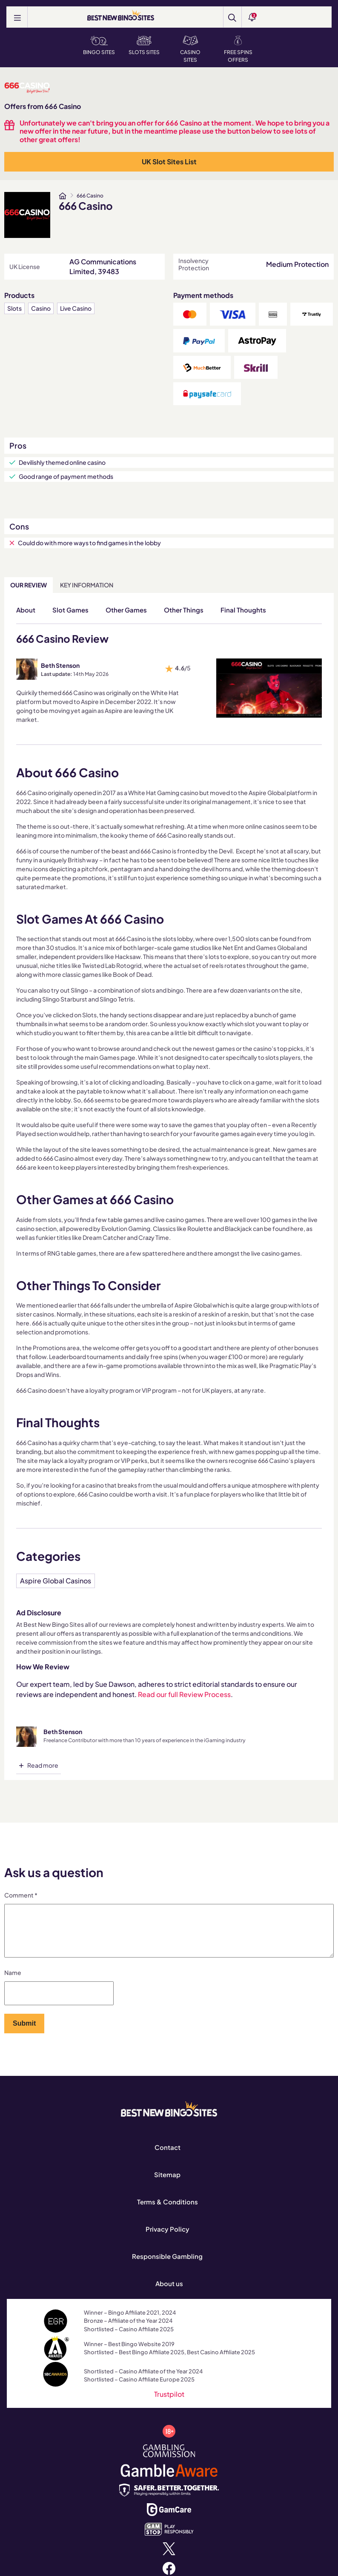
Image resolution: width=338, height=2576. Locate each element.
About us (169, 2294)
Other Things (183, 610)
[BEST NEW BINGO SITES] (120, 15)
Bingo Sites (99, 45)
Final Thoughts (243, 610)
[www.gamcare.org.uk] (169, 2518)
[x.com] (169, 2557)
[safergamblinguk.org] (169, 2499)
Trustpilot (169, 2404)
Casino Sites (190, 49)
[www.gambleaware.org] (169, 2479)
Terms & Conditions (167, 2212)
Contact (167, 2157)
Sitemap (167, 2185)
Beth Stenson (60, 665)
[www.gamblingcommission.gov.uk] (169, 2460)
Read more (42, 1765)
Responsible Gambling (167, 2266)
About (25, 610)
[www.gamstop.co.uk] (169, 2538)
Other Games (126, 610)
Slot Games (70, 610)
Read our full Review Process (184, 1694)
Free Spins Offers (238, 49)
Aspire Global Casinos (55, 1580)
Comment (20, 1895)
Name (12, 1982)
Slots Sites (144, 45)
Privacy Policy (167, 2239)
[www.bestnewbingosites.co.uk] (62, 195)
